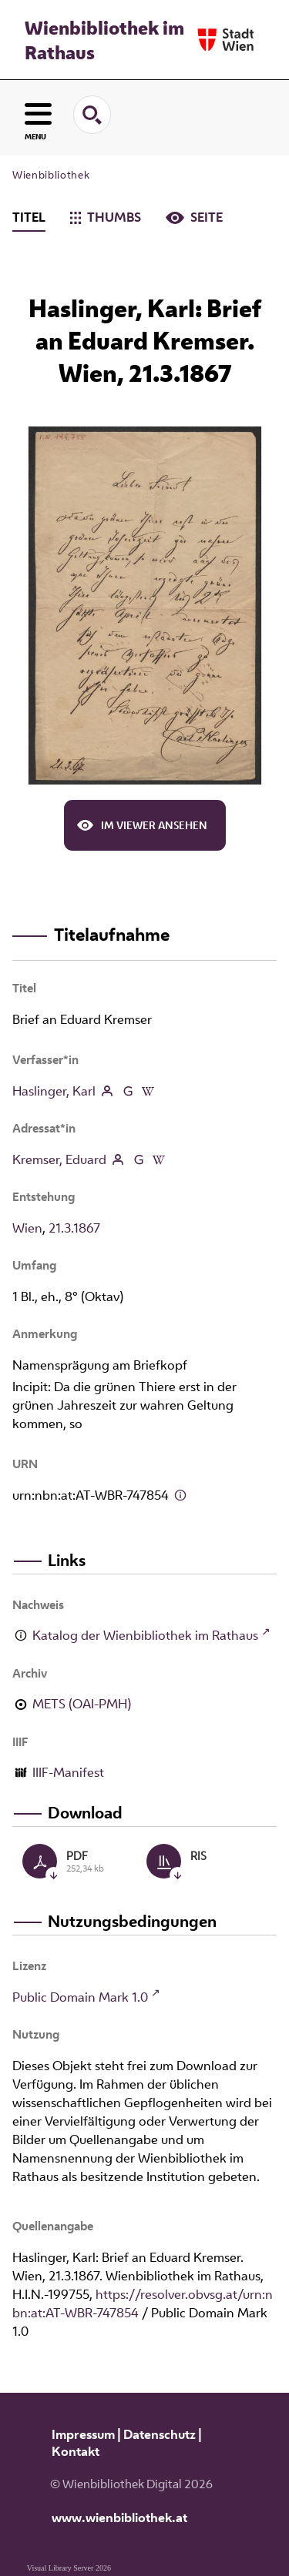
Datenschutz (159, 2434)
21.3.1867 (74, 1227)
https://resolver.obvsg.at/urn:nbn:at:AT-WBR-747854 (142, 2303)
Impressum (83, 2434)
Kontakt (75, 2451)
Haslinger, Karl (54, 1090)
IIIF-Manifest (68, 1772)
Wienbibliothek (50, 175)
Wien (27, 1227)
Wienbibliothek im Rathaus (104, 40)
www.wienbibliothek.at (119, 2517)
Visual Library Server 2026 (69, 2568)
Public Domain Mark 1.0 (80, 1997)
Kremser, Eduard (59, 1159)
